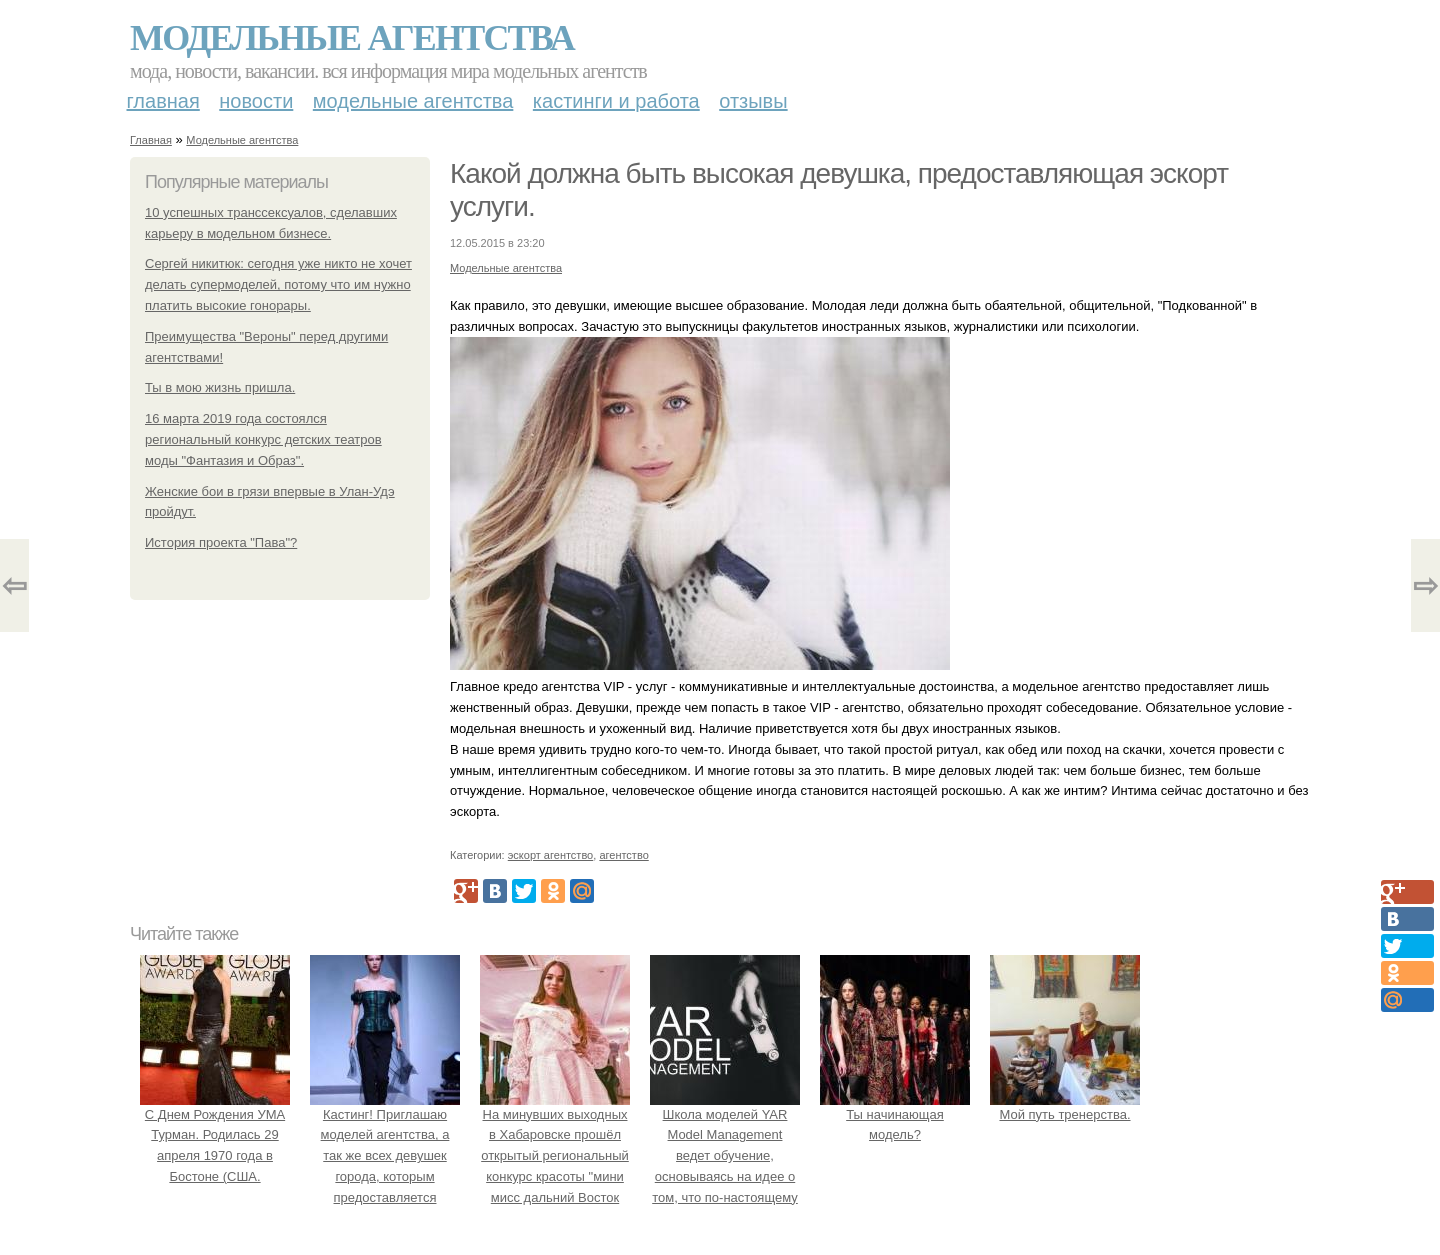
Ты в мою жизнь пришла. (220, 387)
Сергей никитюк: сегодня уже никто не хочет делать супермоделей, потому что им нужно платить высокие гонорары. (278, 284)
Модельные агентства (352, 38)
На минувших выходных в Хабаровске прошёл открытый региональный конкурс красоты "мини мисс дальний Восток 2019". (555, 1156)
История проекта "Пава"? (221, 542)
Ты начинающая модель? (895, 1114)
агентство (623, 855)
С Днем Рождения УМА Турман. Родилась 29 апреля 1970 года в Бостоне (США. (215, 1135)
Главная (163, 101)
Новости (256, 101)
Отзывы (753, 101)
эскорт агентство (551, 855)
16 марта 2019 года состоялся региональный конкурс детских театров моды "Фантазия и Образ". (263, 439)
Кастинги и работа (616, 101)
